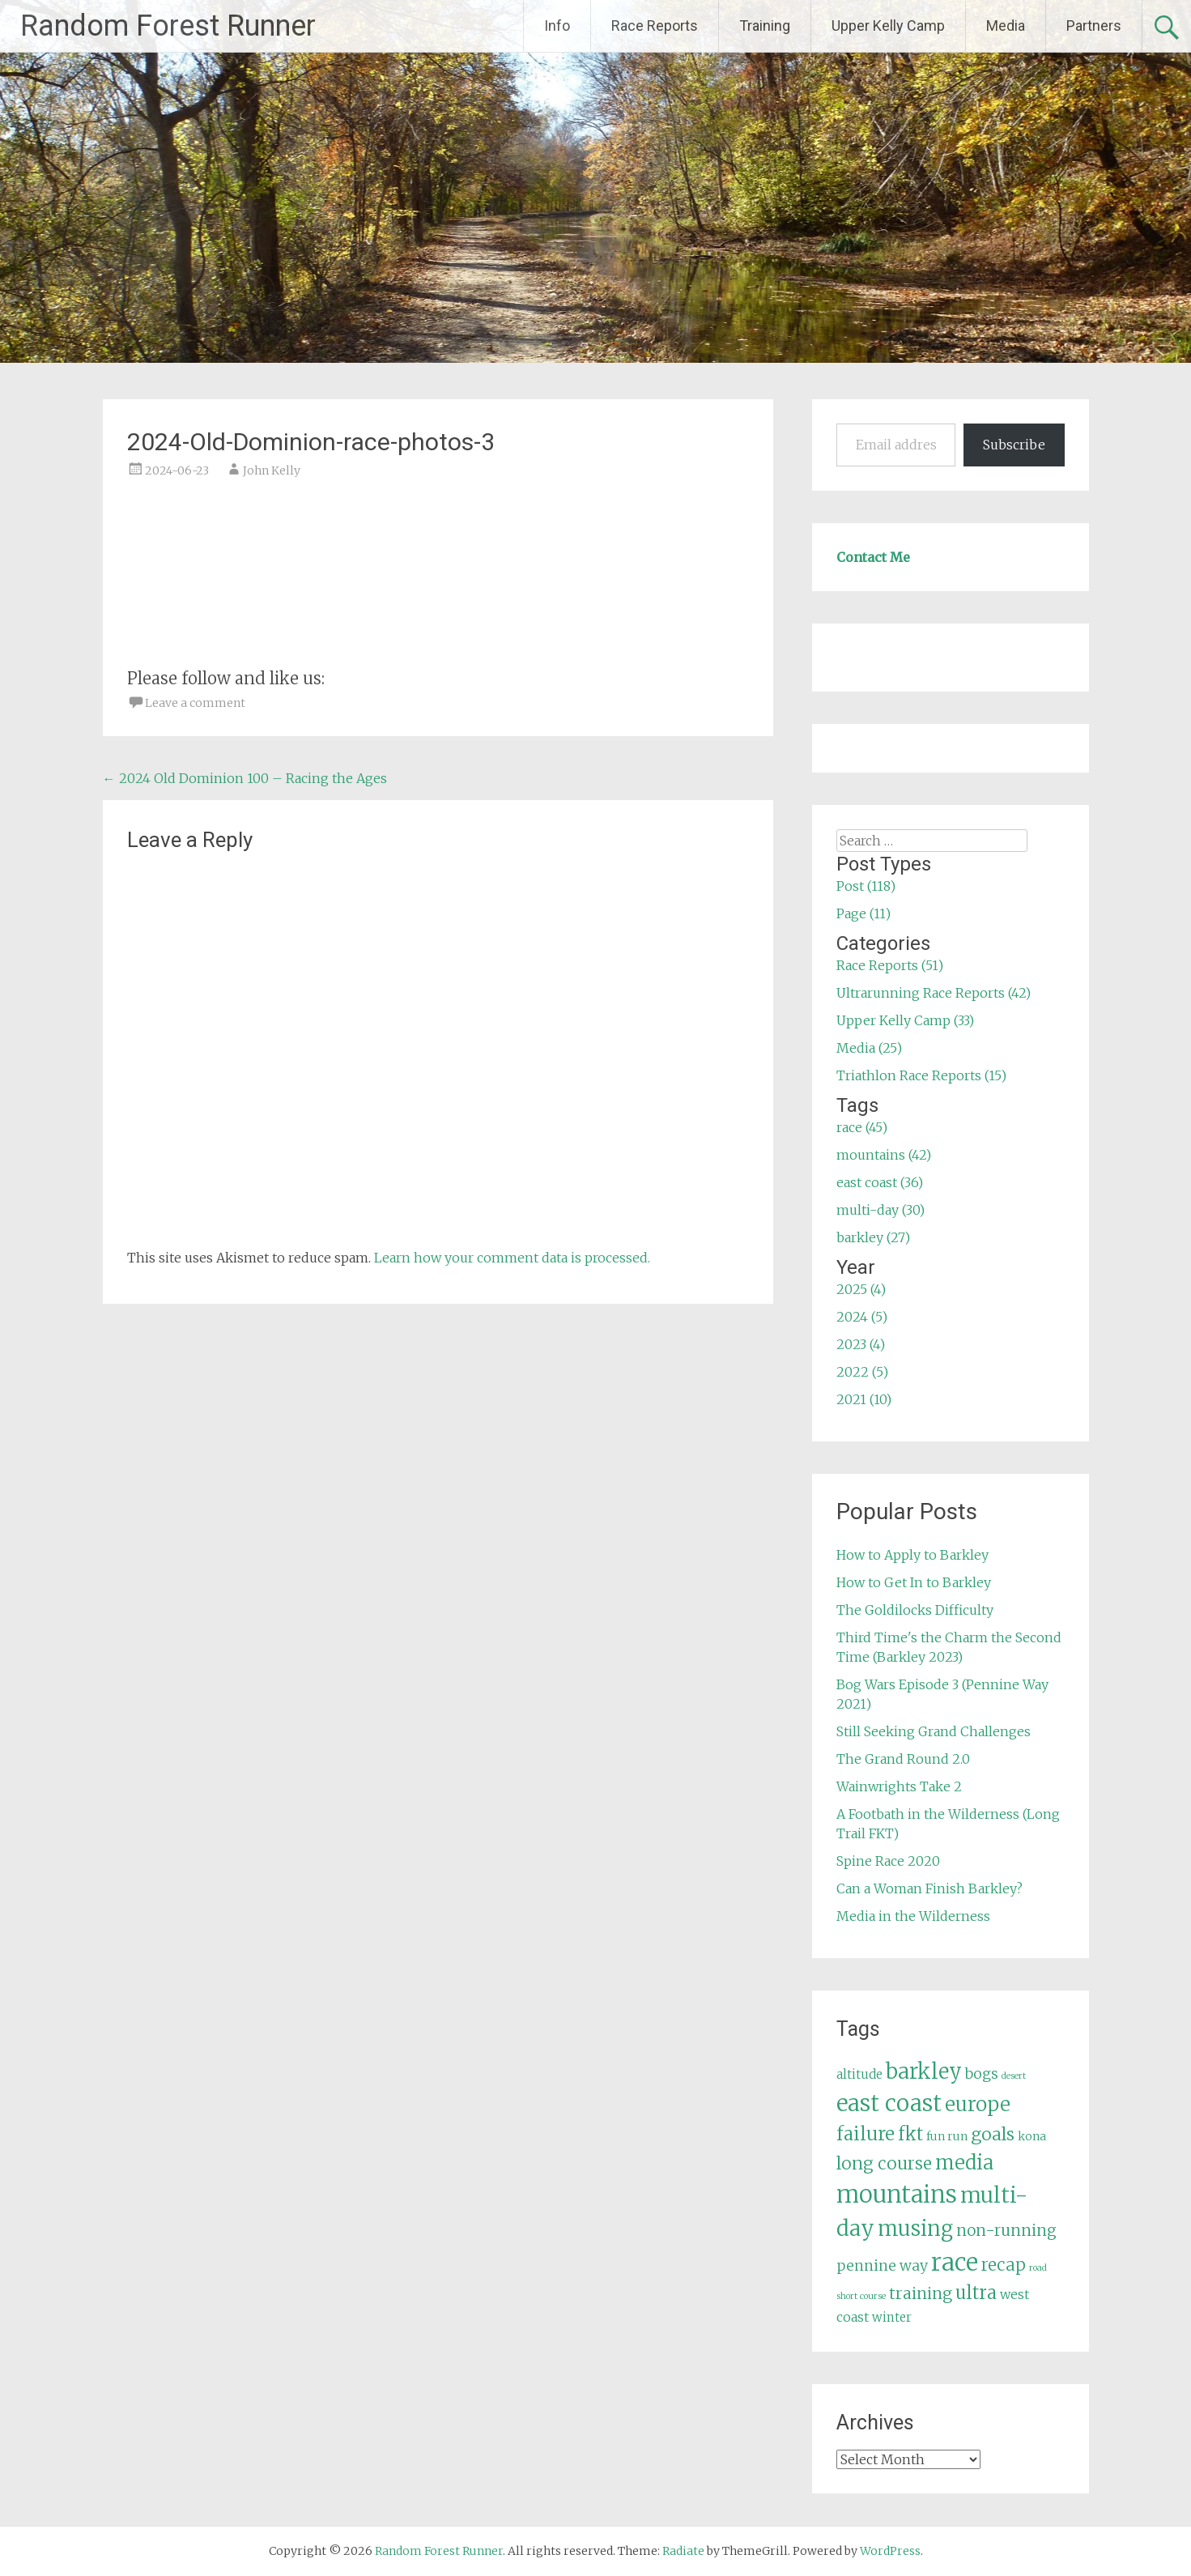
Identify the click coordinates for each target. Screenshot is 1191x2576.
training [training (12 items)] (920, 2293)
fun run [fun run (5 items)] (947, 2136)
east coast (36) (879, 1182)
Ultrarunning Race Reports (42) (933, 993)
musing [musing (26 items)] (915, 2229)
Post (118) (865, 886)
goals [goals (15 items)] (992, 2134)
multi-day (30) (880, 1210)
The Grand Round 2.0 (903, 1759)
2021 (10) (863, 1399)
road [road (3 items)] (1038, 2268)
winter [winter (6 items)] (892, 2317)
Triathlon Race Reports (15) (921, 1075)
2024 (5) (861, 1317)
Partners (1093, 25)
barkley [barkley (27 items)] (924, 2071)
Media (1005, 25)
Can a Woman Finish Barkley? (929, 1888)
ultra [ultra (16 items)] (976, 2293)
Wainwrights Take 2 (899, 1786)
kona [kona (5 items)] (1032, 2136)
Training (764, 25)
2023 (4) (860, 1344)
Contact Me (873, 557)
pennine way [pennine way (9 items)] (882, 2266)
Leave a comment (195, 703)
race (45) (861, 1127)
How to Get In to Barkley (913, 1582)
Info (557, 25)
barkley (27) (873, 1237)
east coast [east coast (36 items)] (889, 2103)
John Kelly (271, 470)
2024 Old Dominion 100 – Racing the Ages (245, 778)
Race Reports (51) (889, 965)
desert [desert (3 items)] (1014, 2076)
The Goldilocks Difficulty (914, 1610)
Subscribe (1014, 444)
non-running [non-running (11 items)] (1006, 2230)
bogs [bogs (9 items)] (981, 2074)
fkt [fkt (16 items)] (910, 2134)
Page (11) (863, 913)
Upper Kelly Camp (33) (905, 1020)
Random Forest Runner (168, 26)
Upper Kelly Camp (888, 25)
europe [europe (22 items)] (977, 2104)
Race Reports (654, 25)
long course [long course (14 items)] (884, 2163)
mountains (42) (883, 1155)
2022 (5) (862, 1372)
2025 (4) (861, 1289)
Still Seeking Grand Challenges (933, 1731)
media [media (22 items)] (964, 2162)
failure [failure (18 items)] (865, 2134)
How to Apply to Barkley (912, 1555)
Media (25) (869, 1048)
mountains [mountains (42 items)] (896, 2194)
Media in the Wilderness (913, 1916)
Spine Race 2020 (888, 1861)
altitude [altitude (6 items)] (859, 2074)
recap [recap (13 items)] (1003, 2265)
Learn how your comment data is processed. (512, 1258)
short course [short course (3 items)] (861, 2296)
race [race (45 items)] (954, 2262)
